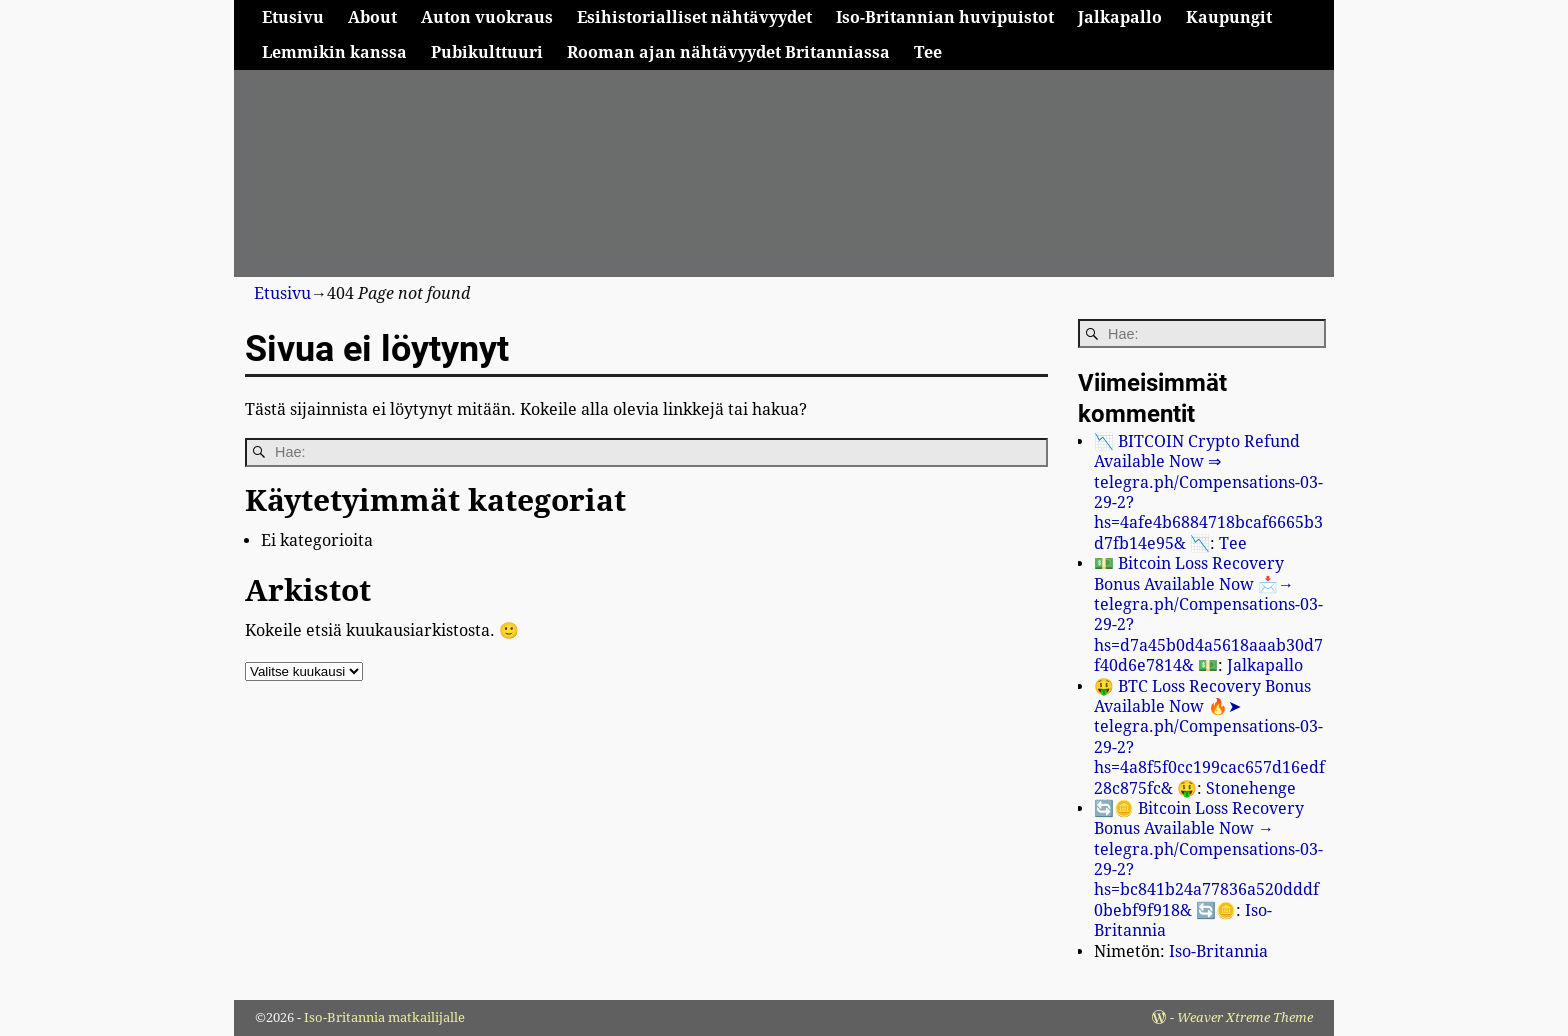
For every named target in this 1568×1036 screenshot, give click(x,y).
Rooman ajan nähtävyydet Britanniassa (728, 52)
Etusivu (293, 17)
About (372, 17)
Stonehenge (1251, 788)
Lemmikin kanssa (334, 52)
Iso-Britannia (1218, 951)
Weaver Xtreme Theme (1245, 1017)
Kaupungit (1229, 17)
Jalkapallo (1120, 17)
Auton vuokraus (487, 17)
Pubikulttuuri (487, 52)
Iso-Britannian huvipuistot (945, 17)
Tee (928, 52)
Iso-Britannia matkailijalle (384, 1017)
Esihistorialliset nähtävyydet (694, 17)
